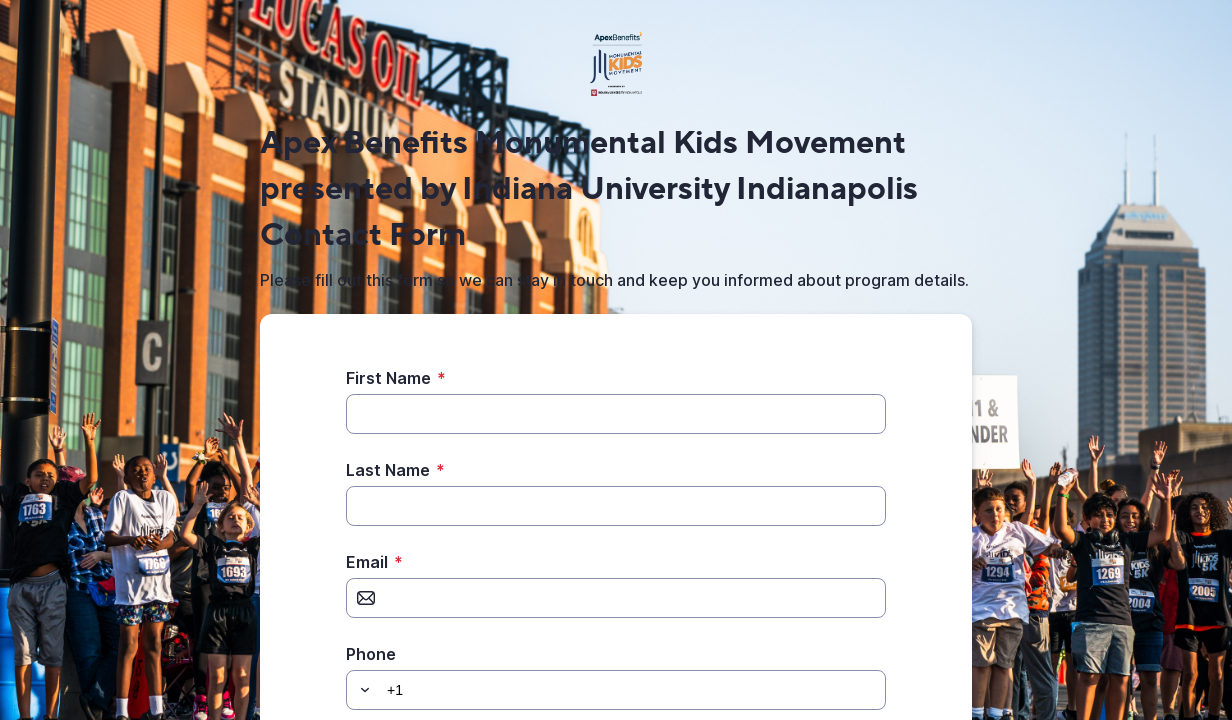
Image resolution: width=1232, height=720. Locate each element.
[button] (362, 690)
